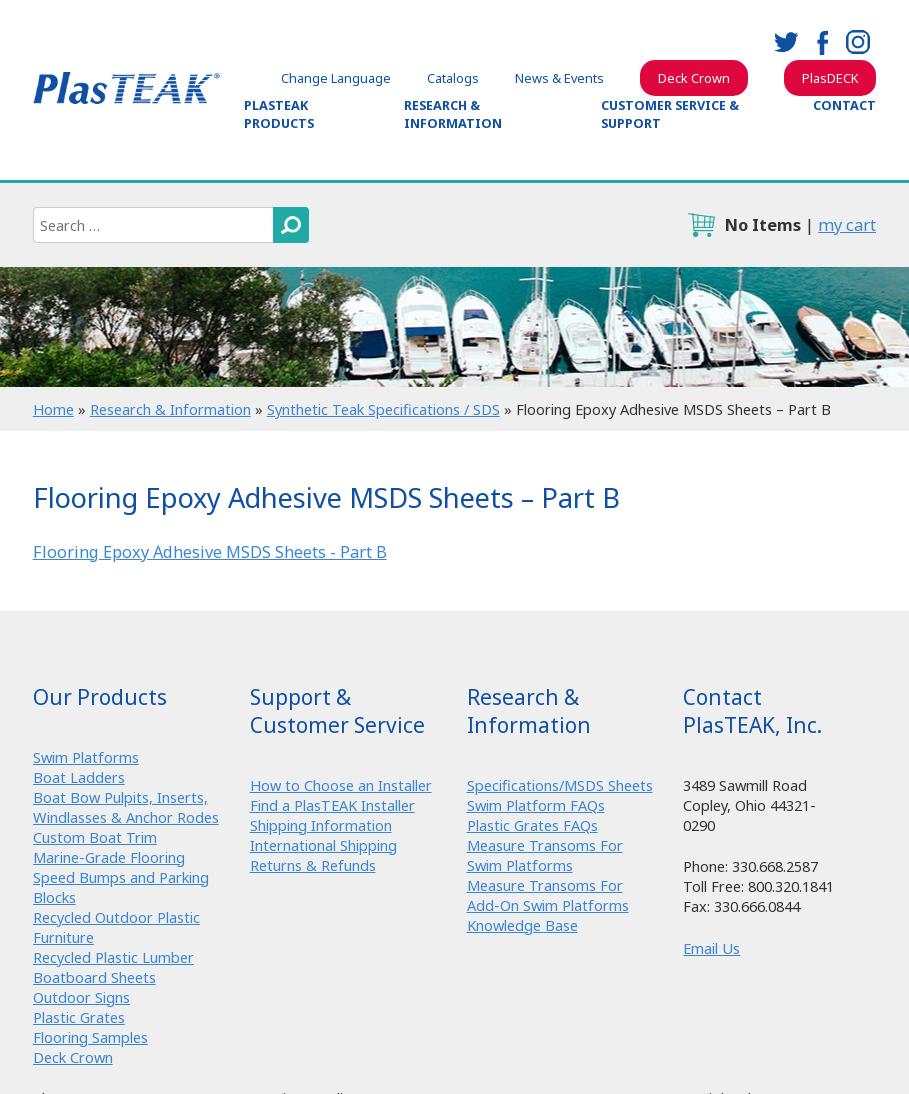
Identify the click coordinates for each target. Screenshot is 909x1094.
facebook (822, 42)
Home (53, 409)
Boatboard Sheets (94, 977)
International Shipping (323, 845)
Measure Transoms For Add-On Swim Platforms (548, 895)
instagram (858, 42)
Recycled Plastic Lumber (113, 957)
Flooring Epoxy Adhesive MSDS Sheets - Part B (210, 552)
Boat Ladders (79, 777)
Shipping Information (321, 825)
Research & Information (453, 114)
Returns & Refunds (313, 865)
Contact (844, 105)
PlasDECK (830, 78)
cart (701, 225)
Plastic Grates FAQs (532, 825)
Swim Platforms (86, 757)
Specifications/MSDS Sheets (560, 785)
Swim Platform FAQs (536, 805)
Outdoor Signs (81, 997)
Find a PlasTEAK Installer (332, 805)
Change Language (336, 78)
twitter (786, 42)
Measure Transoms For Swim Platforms (545, 855)
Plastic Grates (79, 1017)
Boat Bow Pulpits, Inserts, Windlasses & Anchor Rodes (126, 807)
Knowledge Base (522, 925)
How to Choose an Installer (341, 785)
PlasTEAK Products (279, 114)
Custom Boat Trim (95, 837)
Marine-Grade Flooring (109, 857)
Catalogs (453, 78)
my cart (847, 225)
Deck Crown (694, 78)
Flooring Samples (90, 1037)
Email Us (711, 948)
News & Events (559, 78)
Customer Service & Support (670, 114)
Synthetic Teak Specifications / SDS (383, 409)
